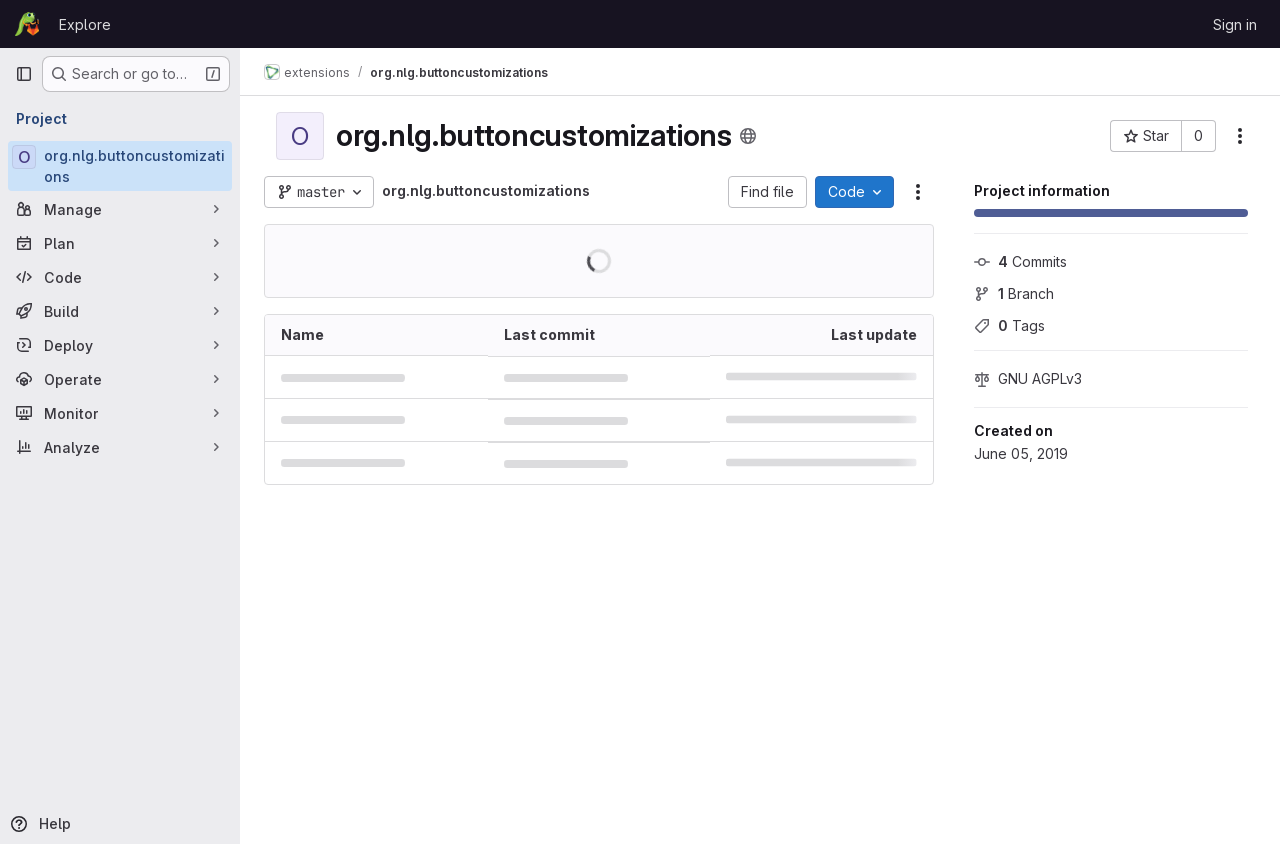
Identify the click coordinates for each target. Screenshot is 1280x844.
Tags (1009, 325)
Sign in (1235, 24)
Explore (85, 24)
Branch (1014, 293)
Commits (1020, 261)
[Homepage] (27, 24)
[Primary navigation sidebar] (24, 74)
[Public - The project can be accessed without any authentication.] (748, 136)
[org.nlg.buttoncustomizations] (120, 166)
